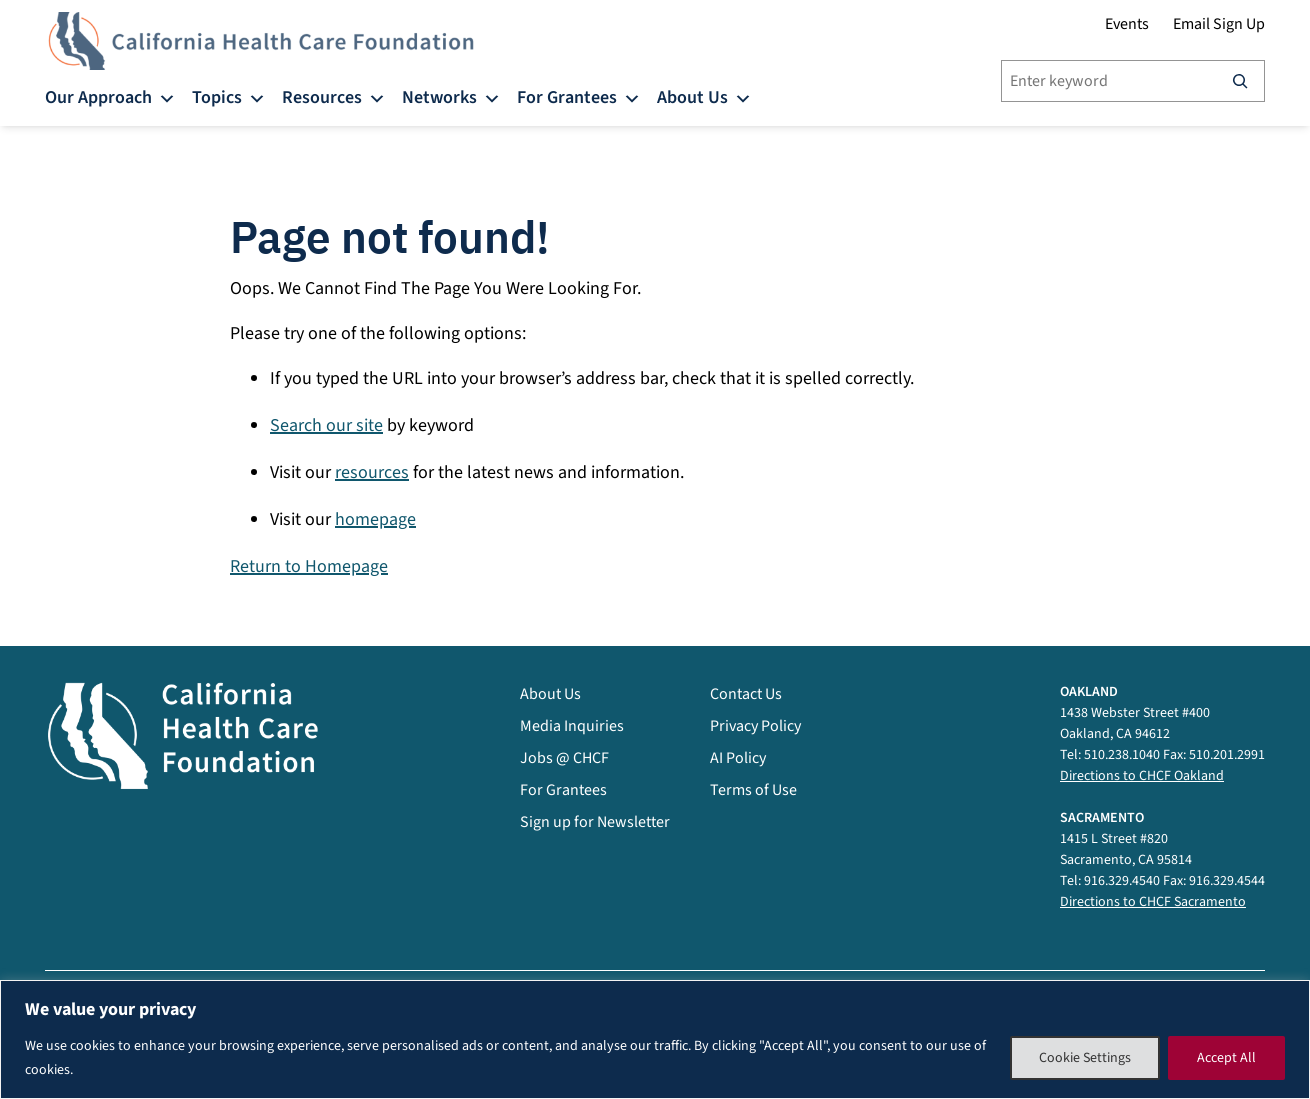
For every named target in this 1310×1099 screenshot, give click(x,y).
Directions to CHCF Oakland (1142, 776)
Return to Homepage (309, 566)
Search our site (326, 425)
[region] (655, 1039)
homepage (375, 519)
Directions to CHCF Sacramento (1153, 902)
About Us (704, 96)
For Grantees (579, 96)
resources (372, 472)
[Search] (1240, 81)
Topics (229, 96)
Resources (334, 96)
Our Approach (110, 96)
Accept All (1226, 1058)
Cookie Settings (1085, 1058)
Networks (451, 96)
